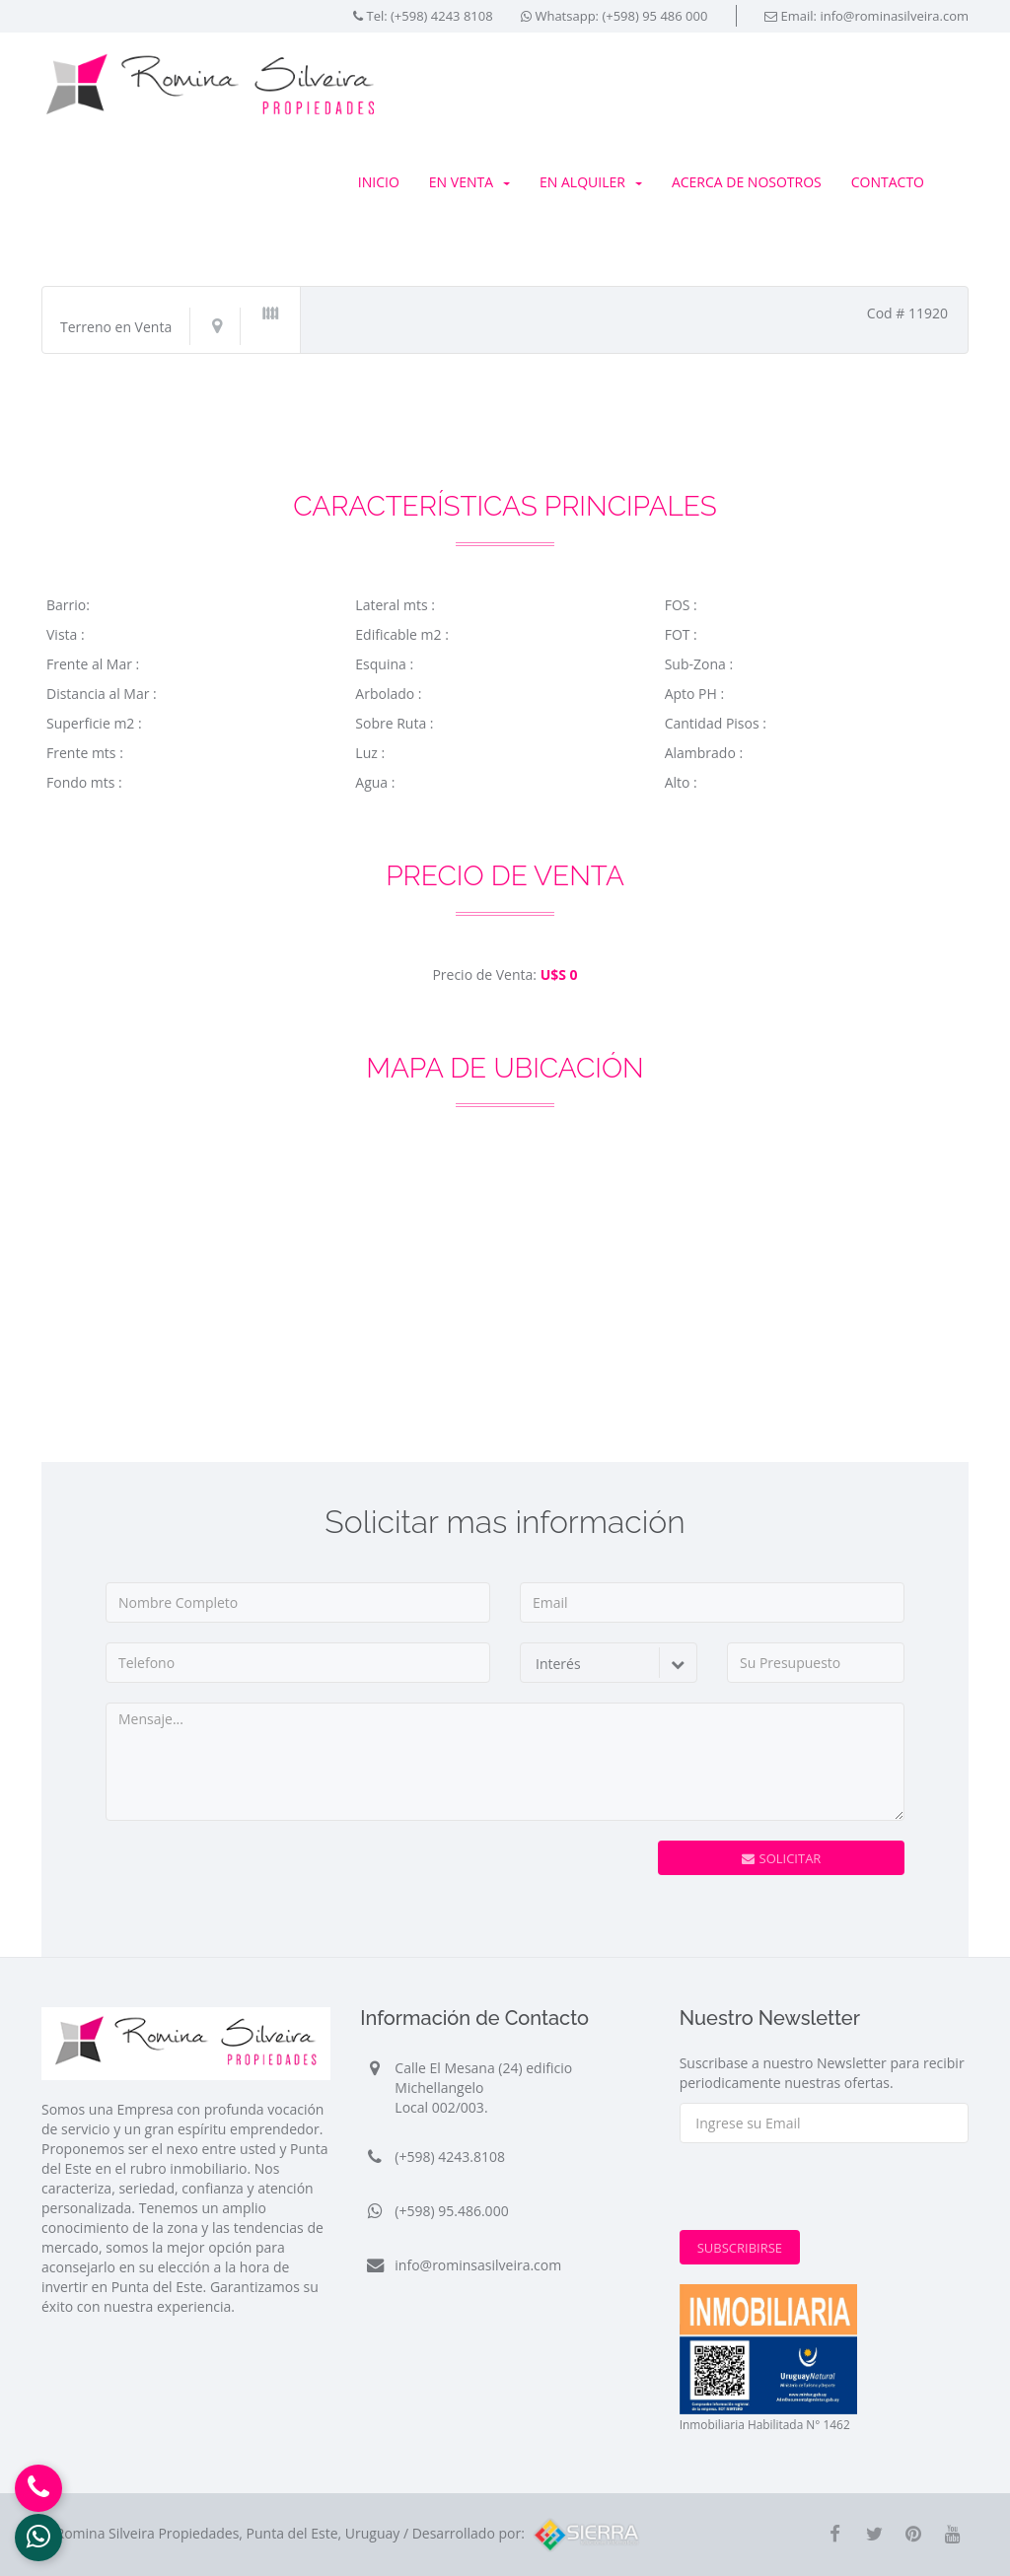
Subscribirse (739, 2248)
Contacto (887, 182)
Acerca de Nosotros (747, 182)
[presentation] (532, 1879)
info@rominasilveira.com (894, 16)
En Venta (469, 182)
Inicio (378, 182)
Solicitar (782, 1858)
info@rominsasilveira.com (478, 2265)
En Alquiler (591, 182)
